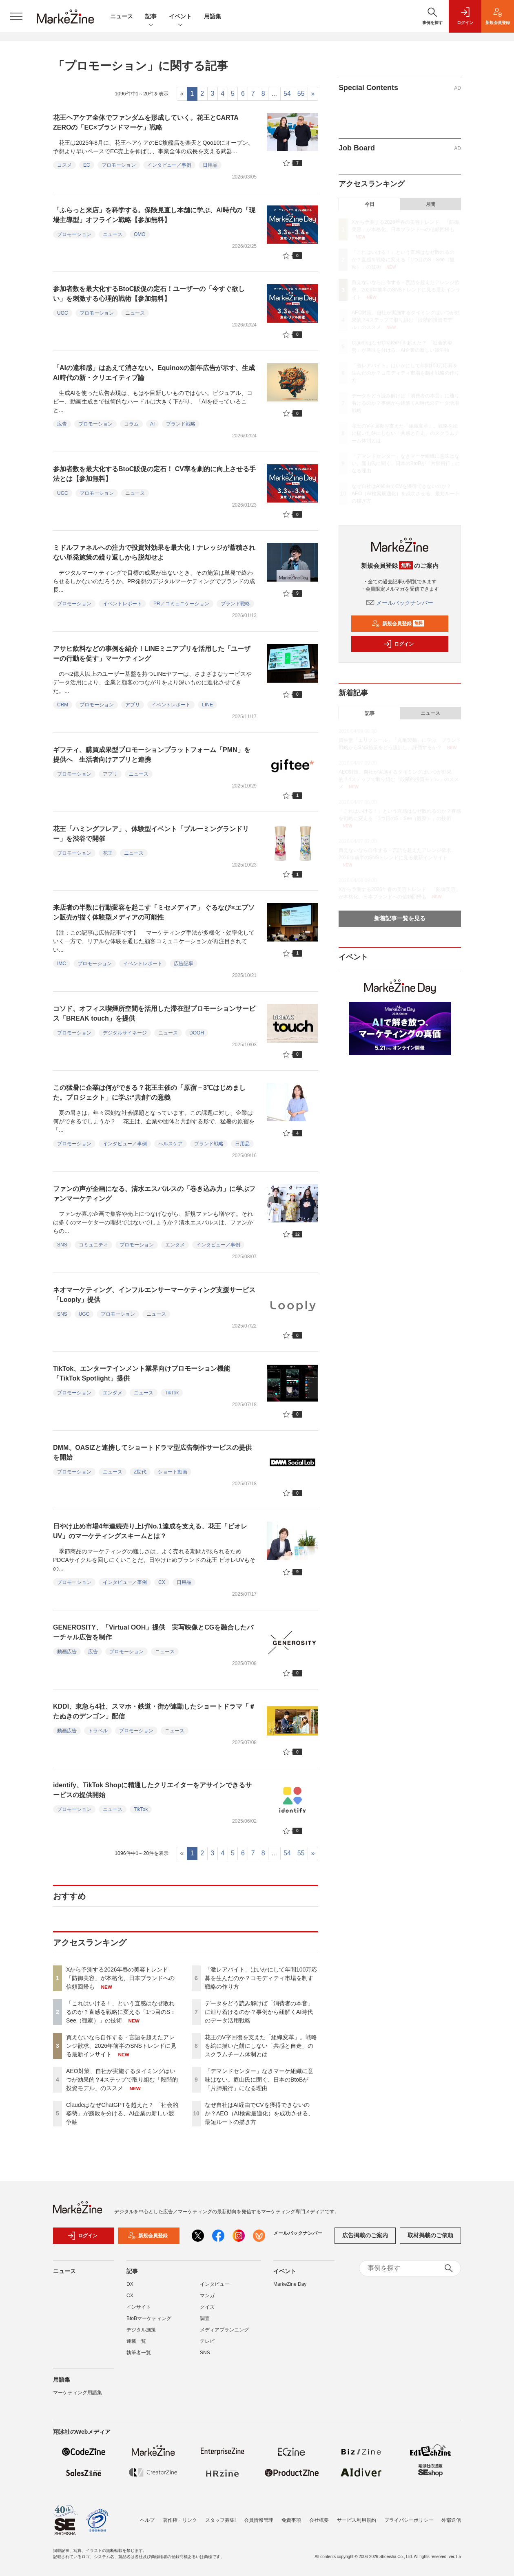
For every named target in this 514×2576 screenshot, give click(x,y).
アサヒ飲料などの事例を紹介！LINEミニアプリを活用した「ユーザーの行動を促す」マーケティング (151, 653)
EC (86, 165)
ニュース (121, 16)
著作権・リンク (180, 2520)
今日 (369, 204)
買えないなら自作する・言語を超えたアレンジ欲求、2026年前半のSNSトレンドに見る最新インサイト (121, 2046)
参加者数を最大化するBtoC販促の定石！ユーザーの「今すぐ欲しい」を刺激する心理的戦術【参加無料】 (149, 293)
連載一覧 (136, 2341)
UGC (62, 313)
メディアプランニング (224, 2330)
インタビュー (214, 2284)
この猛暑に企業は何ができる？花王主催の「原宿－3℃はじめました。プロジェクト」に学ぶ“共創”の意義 (149, 1092)
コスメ (64, 165)
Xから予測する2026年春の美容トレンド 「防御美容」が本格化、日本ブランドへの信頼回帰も (120, 1978)
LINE (207, 705)
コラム (131, 424)
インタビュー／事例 (169, 165)
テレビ (207, 2341)
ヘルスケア (170, 1144)
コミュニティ (93, 1245)
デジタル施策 (141, 2330)
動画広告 (67, 1651)
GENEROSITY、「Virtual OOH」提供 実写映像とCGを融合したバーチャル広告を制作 (153, 1632)
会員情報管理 (258, 2520)
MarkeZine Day (289, 2284)
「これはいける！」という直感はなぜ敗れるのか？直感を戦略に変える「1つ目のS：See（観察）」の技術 (121, 2012)
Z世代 (140, 1472)
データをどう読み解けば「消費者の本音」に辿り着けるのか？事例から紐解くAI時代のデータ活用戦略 (259, 2012)
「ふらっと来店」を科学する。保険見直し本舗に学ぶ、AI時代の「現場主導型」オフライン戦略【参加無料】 (154, 215)
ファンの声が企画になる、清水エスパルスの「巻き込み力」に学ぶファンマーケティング (154, 1193)
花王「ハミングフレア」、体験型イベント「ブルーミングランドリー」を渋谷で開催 (151, 833)
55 (301, 93)
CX (161, 1582)
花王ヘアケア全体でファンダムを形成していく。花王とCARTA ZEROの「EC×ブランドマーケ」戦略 (145, 122)
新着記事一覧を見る (399, 918)
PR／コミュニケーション (181, 604)
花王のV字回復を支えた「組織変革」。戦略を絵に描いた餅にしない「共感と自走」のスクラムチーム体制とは (261, 2046)
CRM (62, 705)
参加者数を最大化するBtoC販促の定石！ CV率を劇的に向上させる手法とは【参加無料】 (154, 473)
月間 (430, 204)
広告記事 (183, 963)
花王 (108, 853)
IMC (61, 963)
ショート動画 (172, 1472)
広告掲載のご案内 (365, 2235)
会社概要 (319, 2520)
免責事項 (291, 2520)
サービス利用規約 (356, 2520)
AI (152, 424)
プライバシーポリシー (408, 2520)
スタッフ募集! (220, 2520)
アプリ (132, 705)
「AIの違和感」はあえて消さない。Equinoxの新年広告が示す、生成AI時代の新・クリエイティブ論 (154, 372)
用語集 (212, 16)
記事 (151, 17)
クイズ (207, 2307)
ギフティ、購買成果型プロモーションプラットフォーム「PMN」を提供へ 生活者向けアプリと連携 (151, 754)
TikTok (172, 1393)
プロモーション (119, 165)
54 (287, 93)
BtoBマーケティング (148, 2318)
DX (129, 2284)
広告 (62, 424)
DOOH (196, 1033)
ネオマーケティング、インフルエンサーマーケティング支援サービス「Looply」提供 (154, 1294)
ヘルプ (147, 2520)
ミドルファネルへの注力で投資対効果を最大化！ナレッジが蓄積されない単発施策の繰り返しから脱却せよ (154, 552)
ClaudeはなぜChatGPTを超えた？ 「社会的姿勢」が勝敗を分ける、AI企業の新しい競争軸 (122, 2113)
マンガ (207, 2295)
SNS (62, 1245)
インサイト (138, 2307)
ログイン (398, 644)
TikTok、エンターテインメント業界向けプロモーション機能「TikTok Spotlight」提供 (141, 1373)
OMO (140, 234)
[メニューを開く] (16, 16)
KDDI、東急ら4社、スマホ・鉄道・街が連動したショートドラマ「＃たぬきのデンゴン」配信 (154, 1711)
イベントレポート (122, 604)
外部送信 (451, 2520)
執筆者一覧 (138, 2352)
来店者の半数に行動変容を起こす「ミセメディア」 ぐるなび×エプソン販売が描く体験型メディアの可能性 (154, 912)
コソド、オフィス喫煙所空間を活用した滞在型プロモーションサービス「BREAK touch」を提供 (154, 1013)
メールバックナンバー (399, 603)
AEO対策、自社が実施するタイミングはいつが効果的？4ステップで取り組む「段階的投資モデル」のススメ (122, 2079)
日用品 (210, 165)
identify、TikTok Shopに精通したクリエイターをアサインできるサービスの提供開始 (152, 1790)
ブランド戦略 (180, 424)
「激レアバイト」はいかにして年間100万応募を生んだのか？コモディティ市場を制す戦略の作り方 (261, 1978)
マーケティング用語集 (77, 2392)
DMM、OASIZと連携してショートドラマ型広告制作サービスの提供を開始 (152, 1452)
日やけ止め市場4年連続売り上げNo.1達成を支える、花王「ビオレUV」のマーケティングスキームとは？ (150, 1531)
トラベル (98, 1731)
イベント (180, 17)
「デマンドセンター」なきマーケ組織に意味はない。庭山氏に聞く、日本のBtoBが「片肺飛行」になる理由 (259, 2079)
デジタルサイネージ (125, 1033)
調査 (205, 2318)
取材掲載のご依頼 (430, 2235)
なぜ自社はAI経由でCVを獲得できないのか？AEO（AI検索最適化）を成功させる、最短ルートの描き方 (259, 2113)
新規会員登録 (398, 624)
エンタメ (175, 1245)
